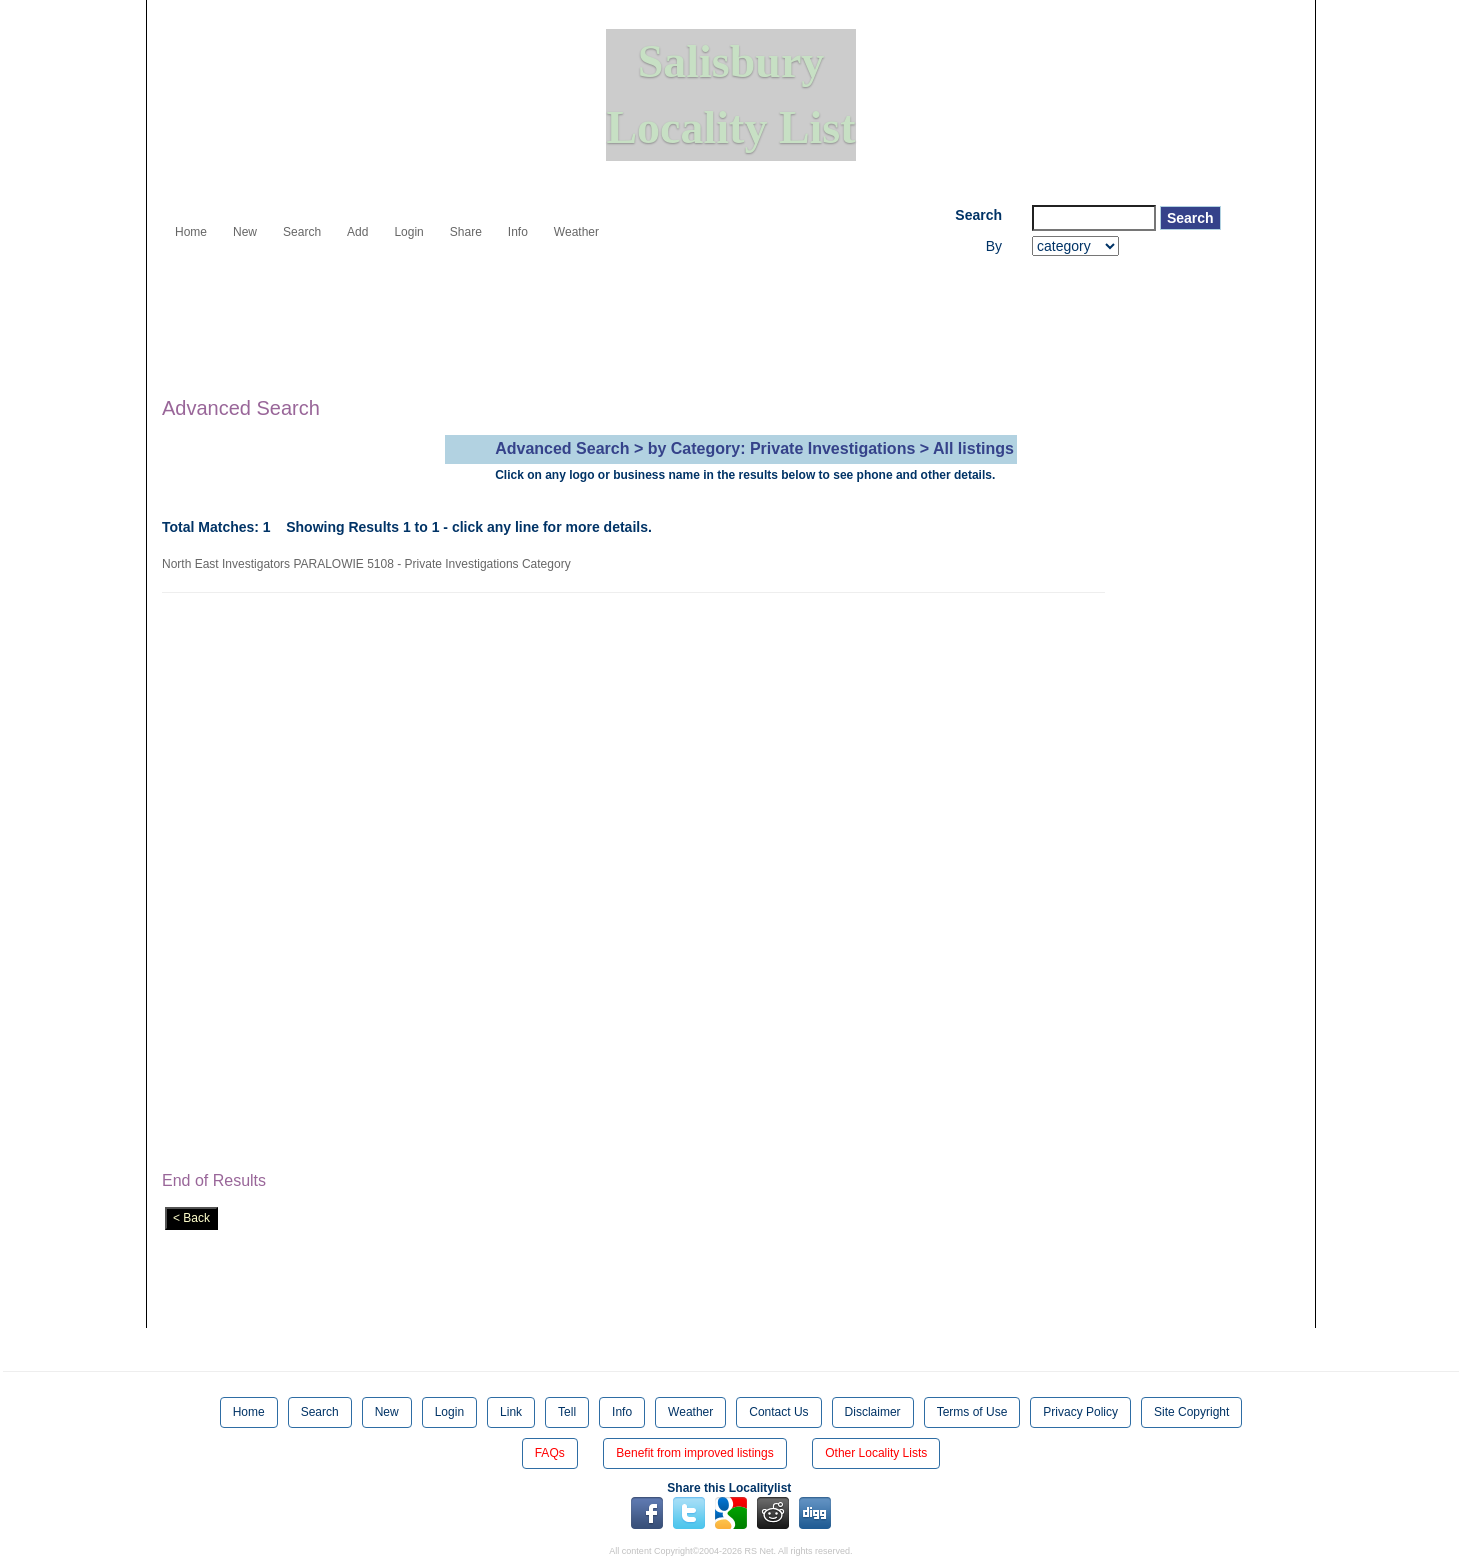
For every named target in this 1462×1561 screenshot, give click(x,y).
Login (408, 232)
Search (302, 232)
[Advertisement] (526, 311)
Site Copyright (1191, 1412)
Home (191, 232)
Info (518, 232)
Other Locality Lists (876, 1453)
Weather (576, 232)
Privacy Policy (1080, 1412)
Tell (567, 1412)
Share (466, 232)
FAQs (550, 1453)
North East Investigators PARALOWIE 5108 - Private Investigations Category (369, 564)
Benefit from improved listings (694, 1453)
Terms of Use (972, 1412)
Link (511, 1412)
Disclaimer (873, 1412)
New (245, 232)
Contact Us (778, 1412)
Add (357, 232)
